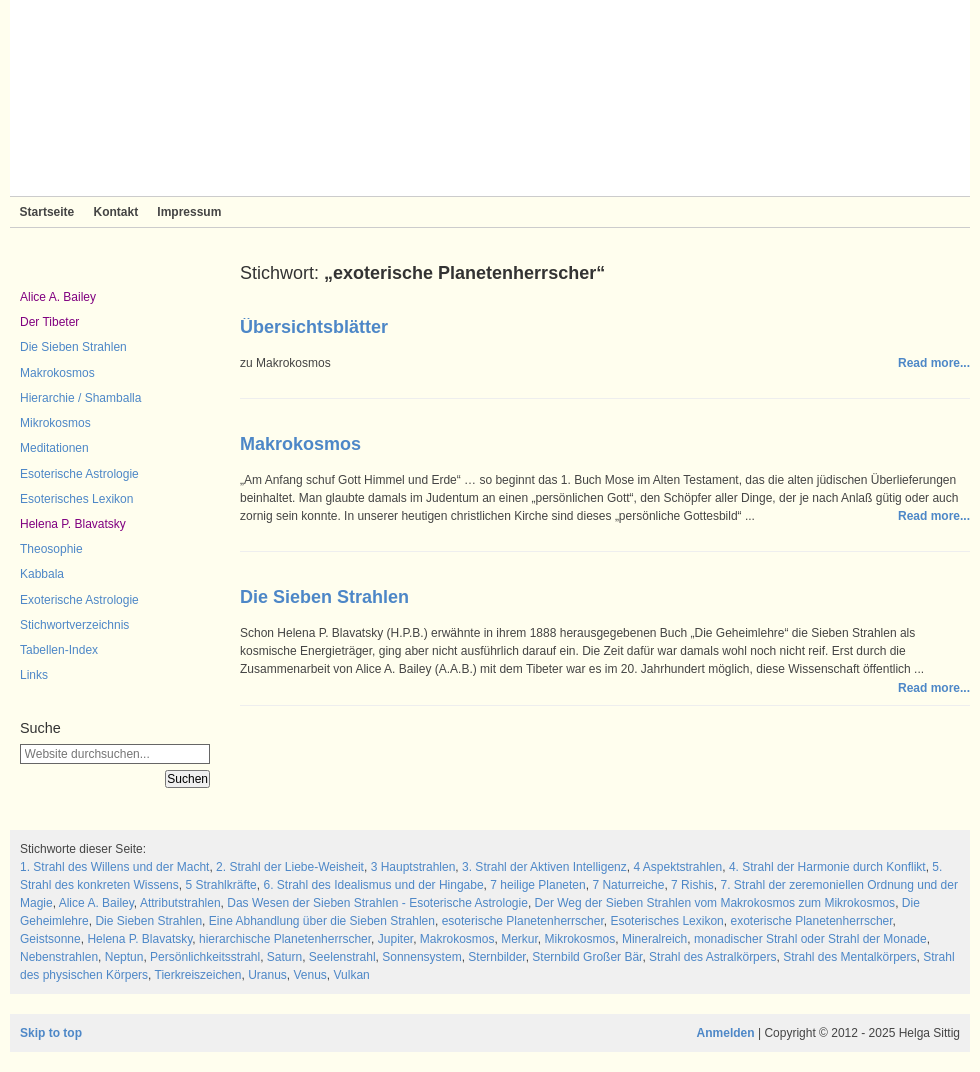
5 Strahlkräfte (220, 885)
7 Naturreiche (628, 885)
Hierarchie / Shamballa (80, 398)
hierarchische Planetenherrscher (285, 939)
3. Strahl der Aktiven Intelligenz (544, 867)
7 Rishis (692, 885)
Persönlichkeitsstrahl (205, 957)
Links (34, 675)
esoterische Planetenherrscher (523, 921)
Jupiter (395, 939)
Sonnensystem (421, 957)
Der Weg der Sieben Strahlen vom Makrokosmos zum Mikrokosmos (715, 903)
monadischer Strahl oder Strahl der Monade (810, 939)
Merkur (519, 939)
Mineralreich (654, 939)
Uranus (267, 975)
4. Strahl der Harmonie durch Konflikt (827, 867)
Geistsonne (50, 939)
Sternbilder (496, 957)
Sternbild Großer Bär (587, 957)
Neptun (124, 957)
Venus (309, 975)
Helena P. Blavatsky (73, 524)
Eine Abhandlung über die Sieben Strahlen (322, 921)
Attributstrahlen (180, 903)
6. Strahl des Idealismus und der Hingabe (373, 885)
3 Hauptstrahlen (413, 867)
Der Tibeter (49, 322)
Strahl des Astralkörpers (712, 957)
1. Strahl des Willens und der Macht (114, 867)
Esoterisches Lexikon (76, 499)
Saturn (284, 957)
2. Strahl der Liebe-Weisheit (290, 867)
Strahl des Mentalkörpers (849, 957)
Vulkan (352, 975)
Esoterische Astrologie (79, 474)
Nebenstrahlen (59, 957)
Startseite (47, 212)
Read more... (934, 363)
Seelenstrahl (342, 957)
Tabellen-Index (59, 650)
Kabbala (42, 574)
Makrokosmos (57, 373)
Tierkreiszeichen (198, 975)
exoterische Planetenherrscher (811, 921)
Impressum (189, 212)
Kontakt (115, 212)
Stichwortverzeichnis (74, 625)
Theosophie (51, 549)
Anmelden (726, 1033)
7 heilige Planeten (537, 885)
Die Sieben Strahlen (73, 347)
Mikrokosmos (55, 423)
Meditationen (54, 448)
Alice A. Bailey (58, 297)
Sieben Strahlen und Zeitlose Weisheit (490, 98)
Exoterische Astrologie (79, 600)
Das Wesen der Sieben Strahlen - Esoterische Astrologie (377, 903)
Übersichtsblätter (314, 327)
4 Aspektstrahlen (677, 867)
